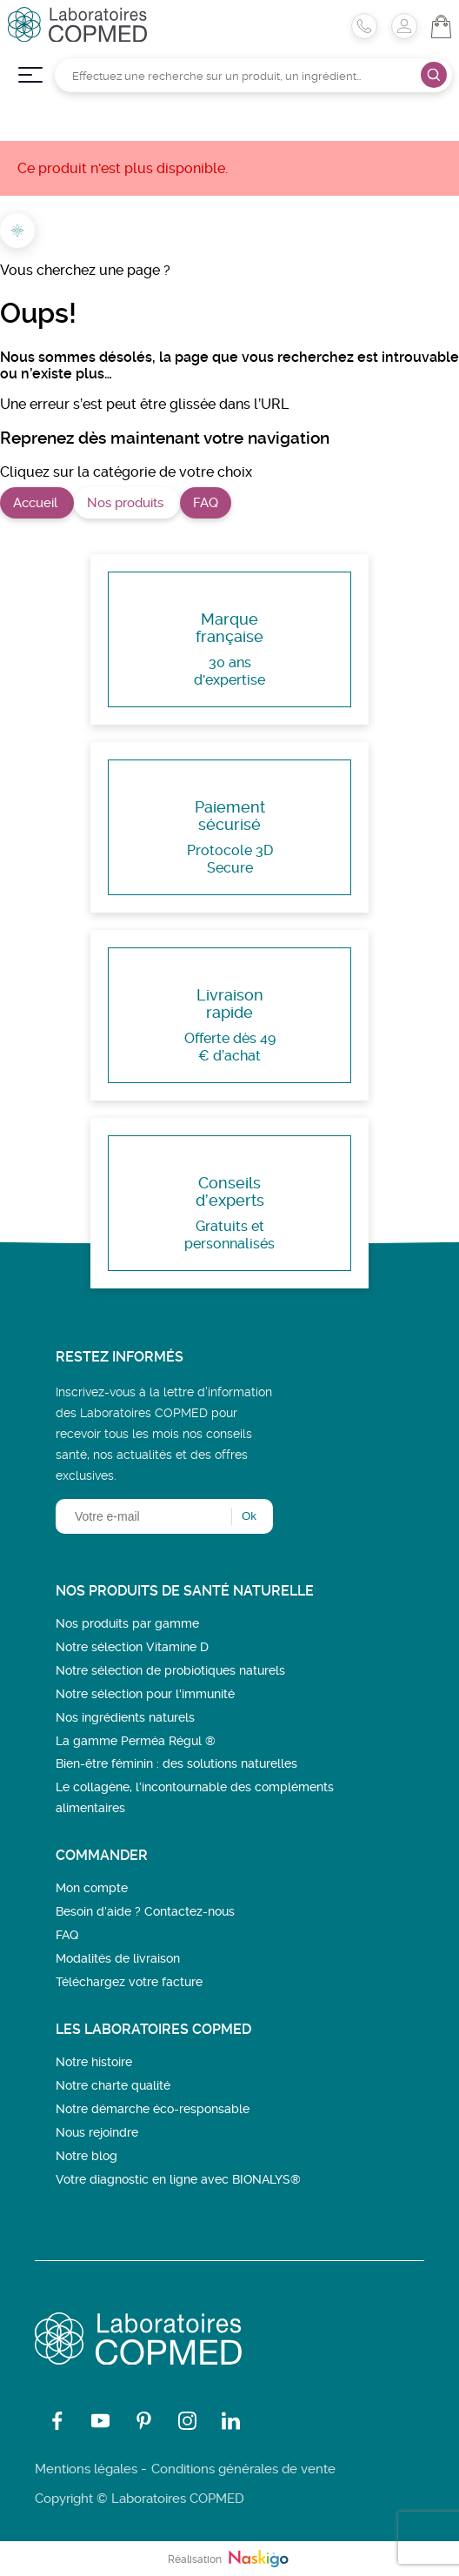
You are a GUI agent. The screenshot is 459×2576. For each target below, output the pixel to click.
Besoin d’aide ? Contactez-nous (145, 1911)
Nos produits (127, 503)
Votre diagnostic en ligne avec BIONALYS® (178, 2179)
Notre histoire (94, 2062)
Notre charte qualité (113, 2085)
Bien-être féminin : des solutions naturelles (176, 1763)
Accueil (37, 503)
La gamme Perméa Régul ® (136, 1741)
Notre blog (86, 2156)
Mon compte (92, 1888)
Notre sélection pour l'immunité (145, 1694)
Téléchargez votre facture (129, 1982)
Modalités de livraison (118, 1958)
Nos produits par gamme (127, 1623)
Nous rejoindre (97, 2132)
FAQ (205, 503)
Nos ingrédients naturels (125, 1717)
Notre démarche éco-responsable (152, 2109)
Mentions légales (86, 2469)
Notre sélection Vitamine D (132, 1647)
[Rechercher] (253, 75)
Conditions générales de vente (243, 2469)
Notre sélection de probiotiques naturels (170, 1670)
